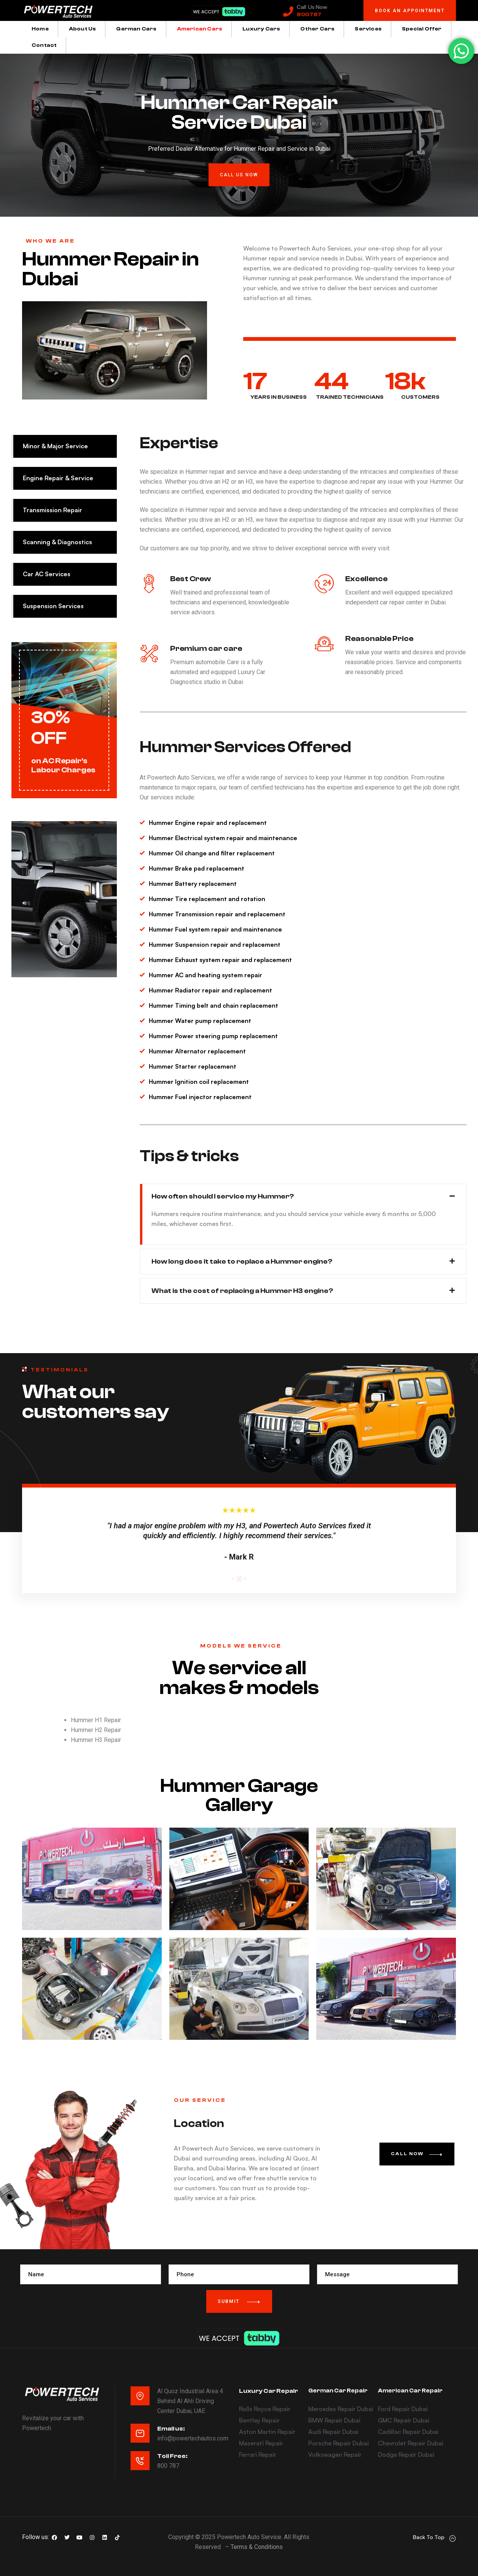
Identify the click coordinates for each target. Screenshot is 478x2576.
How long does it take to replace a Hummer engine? (241, 1262)
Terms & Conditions (257, 2546)
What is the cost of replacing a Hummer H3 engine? (242, 1291)
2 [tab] (239, 1578)
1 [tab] (233, 1578)
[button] (409, 11)
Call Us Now (311, 6)
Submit (239, 2302)
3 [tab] (245, 1578)
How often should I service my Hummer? (222, 1196)
